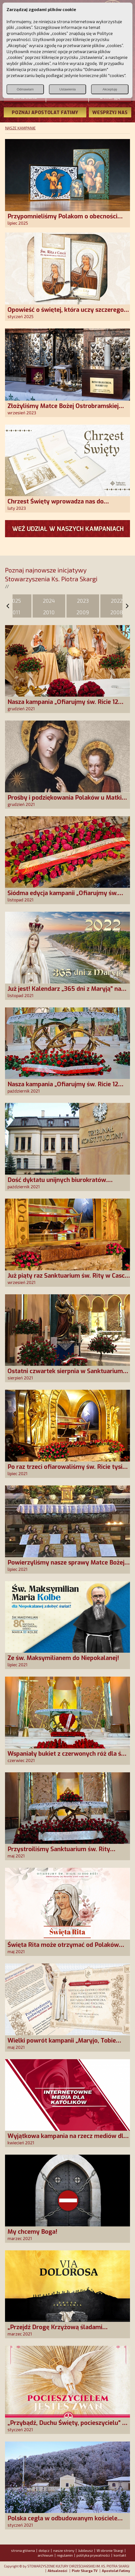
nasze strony (63, 2550)
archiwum (45, 2555)
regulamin (65, 2555)
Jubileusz (85, 2550)
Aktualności (57, 2571)
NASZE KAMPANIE (20, 128)
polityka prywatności (93, 2555)
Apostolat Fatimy (116, 2571)
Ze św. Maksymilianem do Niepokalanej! (63, 1658)
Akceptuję (109, 89)
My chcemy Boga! (32, 2232)
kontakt (120, 2555)
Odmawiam (25, 89)
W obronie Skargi (110, 2550)
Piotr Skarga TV (84, 2571)
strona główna (23, 2550)
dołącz (44, 2550)
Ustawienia (67, 89)
